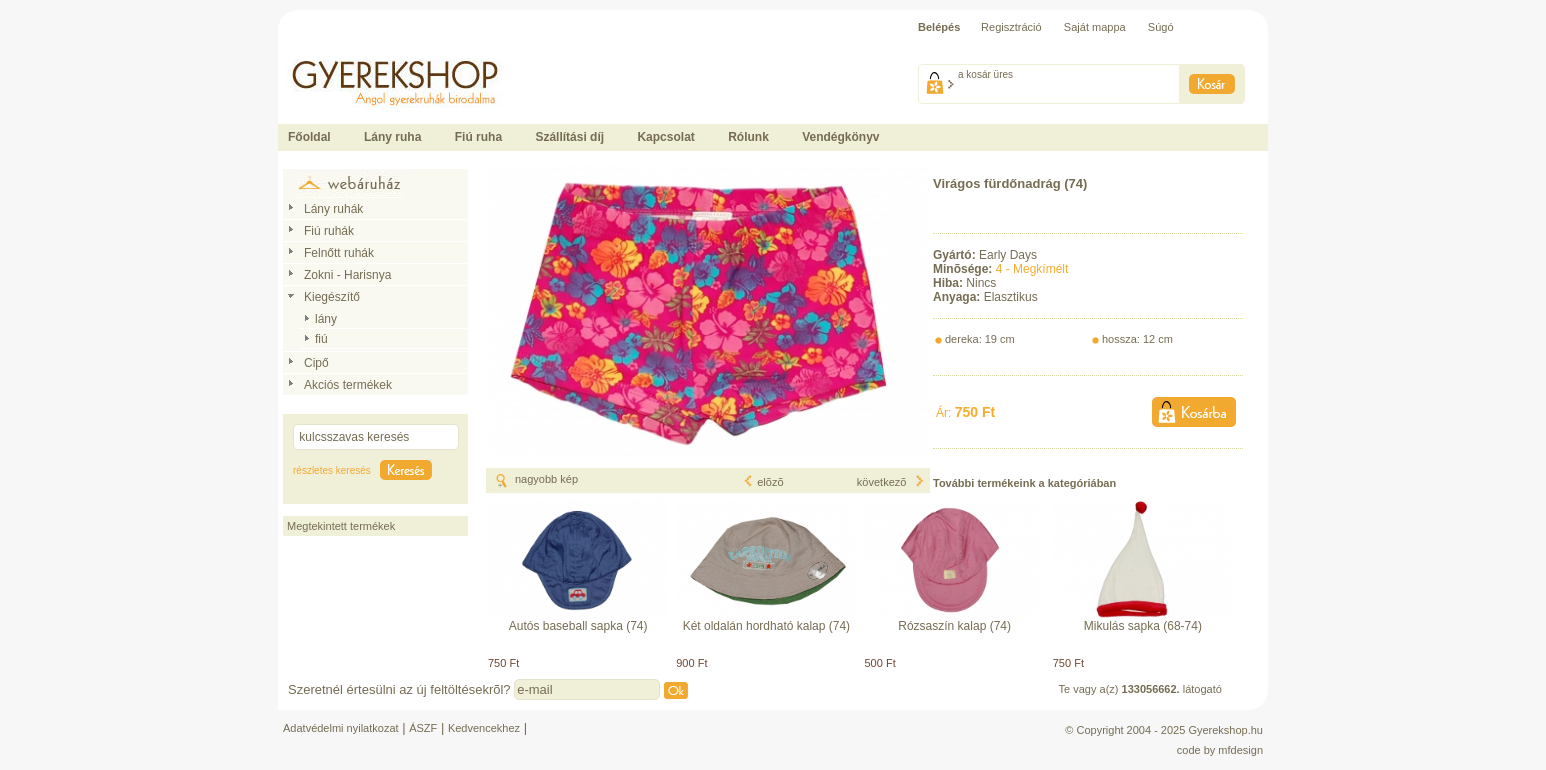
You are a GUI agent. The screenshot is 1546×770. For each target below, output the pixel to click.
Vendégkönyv (840, 137)
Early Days (1008, 255)
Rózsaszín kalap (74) (954, 626)
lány (326, 319)
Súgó (1161, 27)
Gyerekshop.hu (1225, 730)
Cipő (316, 363)
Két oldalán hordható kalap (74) (766, 626)
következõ (891, 482)
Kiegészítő (332, 297)
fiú (321, 339)
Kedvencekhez (484, 728)
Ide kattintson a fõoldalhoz (342, 50)
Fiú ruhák (329, 231)
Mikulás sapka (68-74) (1143, 626)
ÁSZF (423, 728)
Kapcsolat (665, 137)
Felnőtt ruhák (339, 253)
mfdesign (1240, 750)
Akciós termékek (348, 385)
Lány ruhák (333, 209)
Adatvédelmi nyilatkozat (341, 728)
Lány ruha (392, 137)
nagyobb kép (546, 479)
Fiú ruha (478, 137)
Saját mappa (1095, 27)
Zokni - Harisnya (347, 275)
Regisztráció (1011, 27)
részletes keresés (332, 470)
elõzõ (763, 482)
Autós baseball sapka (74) (578, 626)
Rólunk (748, 137)
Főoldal (309, 137)
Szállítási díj (569, 137)
